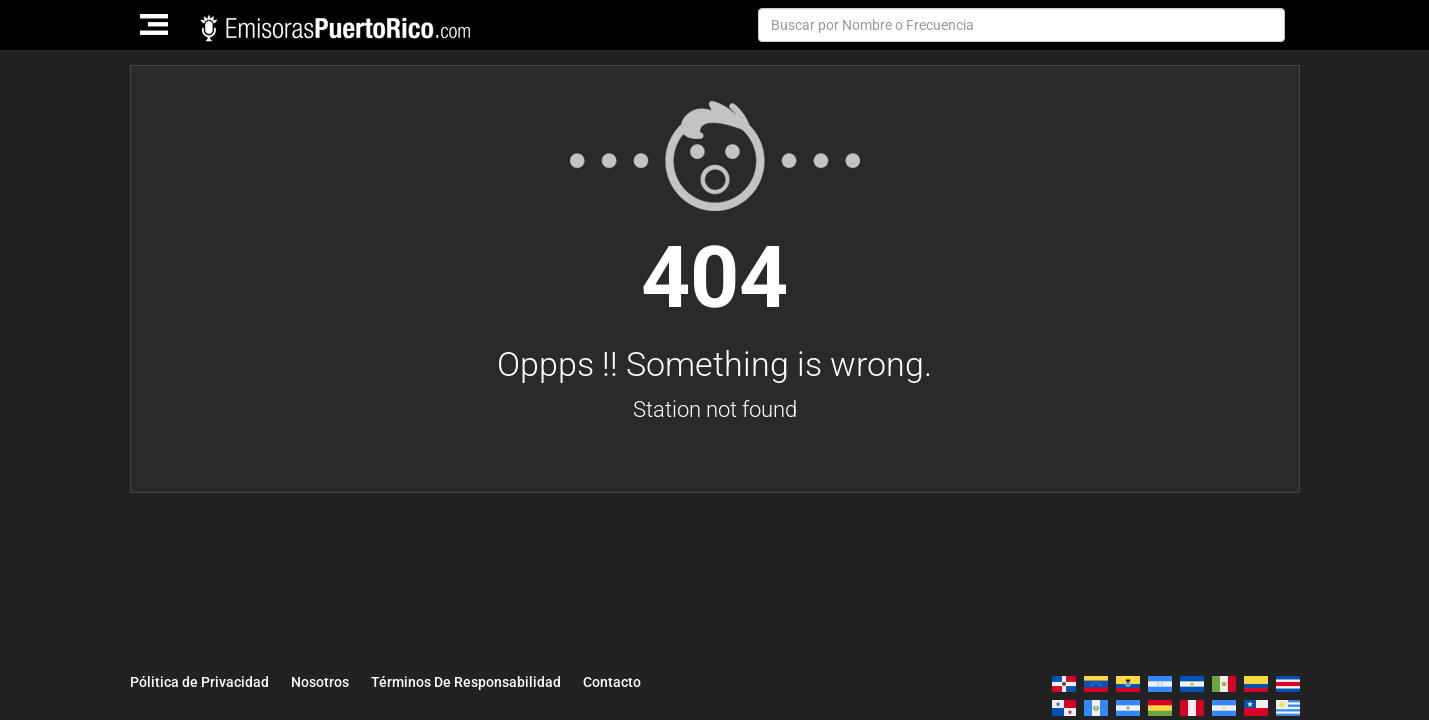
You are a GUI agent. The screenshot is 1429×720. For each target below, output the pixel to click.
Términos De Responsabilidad (466, 682)
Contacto (612, 682)
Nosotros (320, 682)
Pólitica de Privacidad (199, 682)
